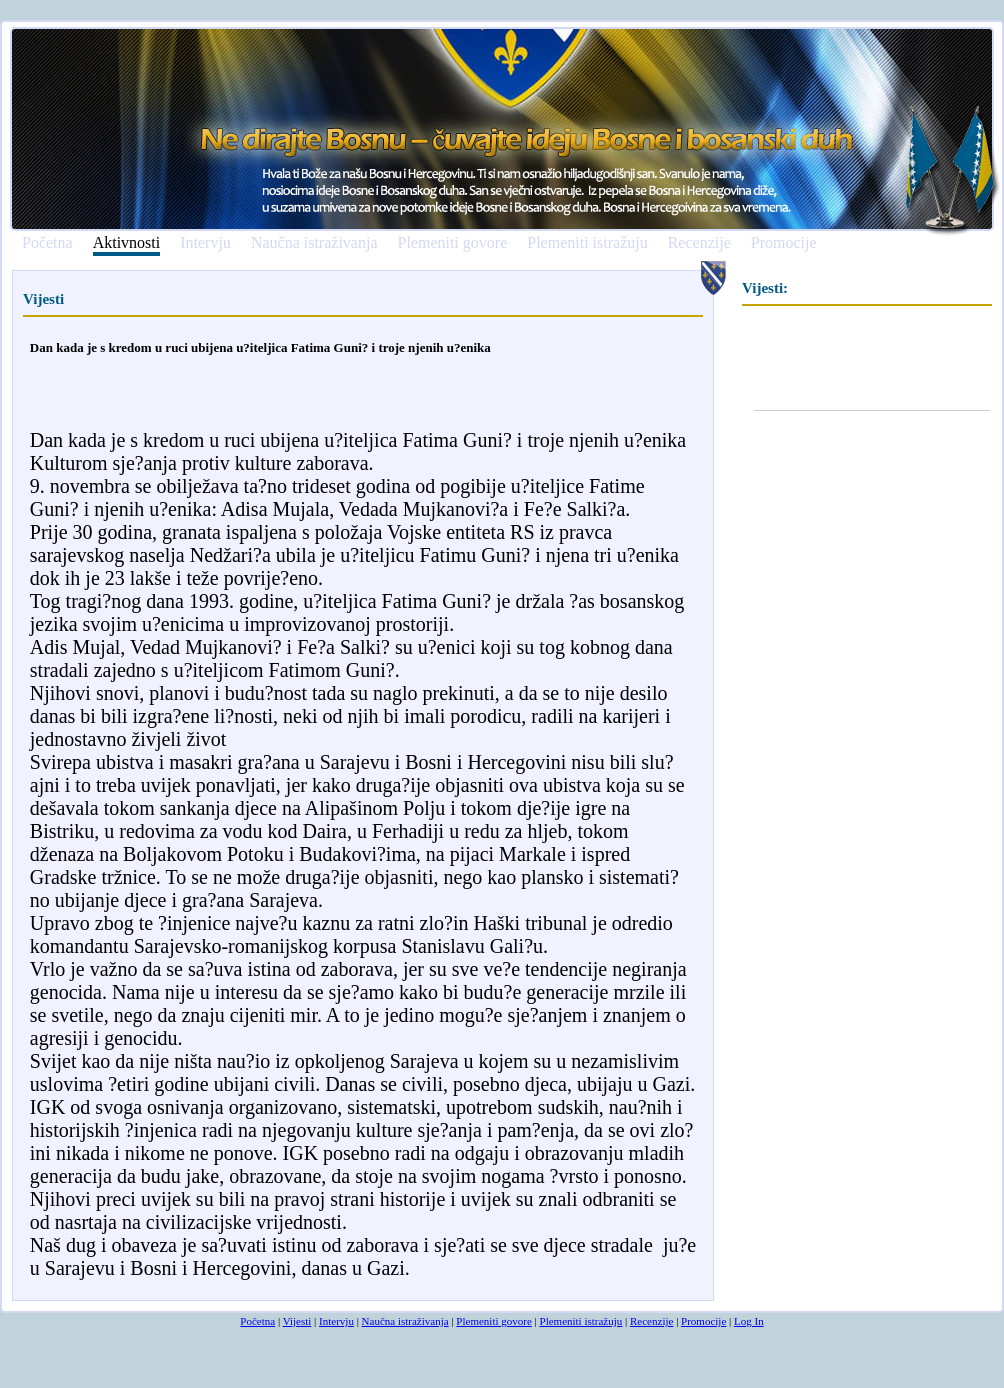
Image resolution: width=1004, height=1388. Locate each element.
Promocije (784, 243)
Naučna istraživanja (314, 243)
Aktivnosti (127, 243)
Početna (47, 243)
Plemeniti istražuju (587, 243)
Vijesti (297, 1321)
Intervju (205, 243)
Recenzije (699, 243)
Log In (749, 1321)
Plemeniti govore (452, 243)
